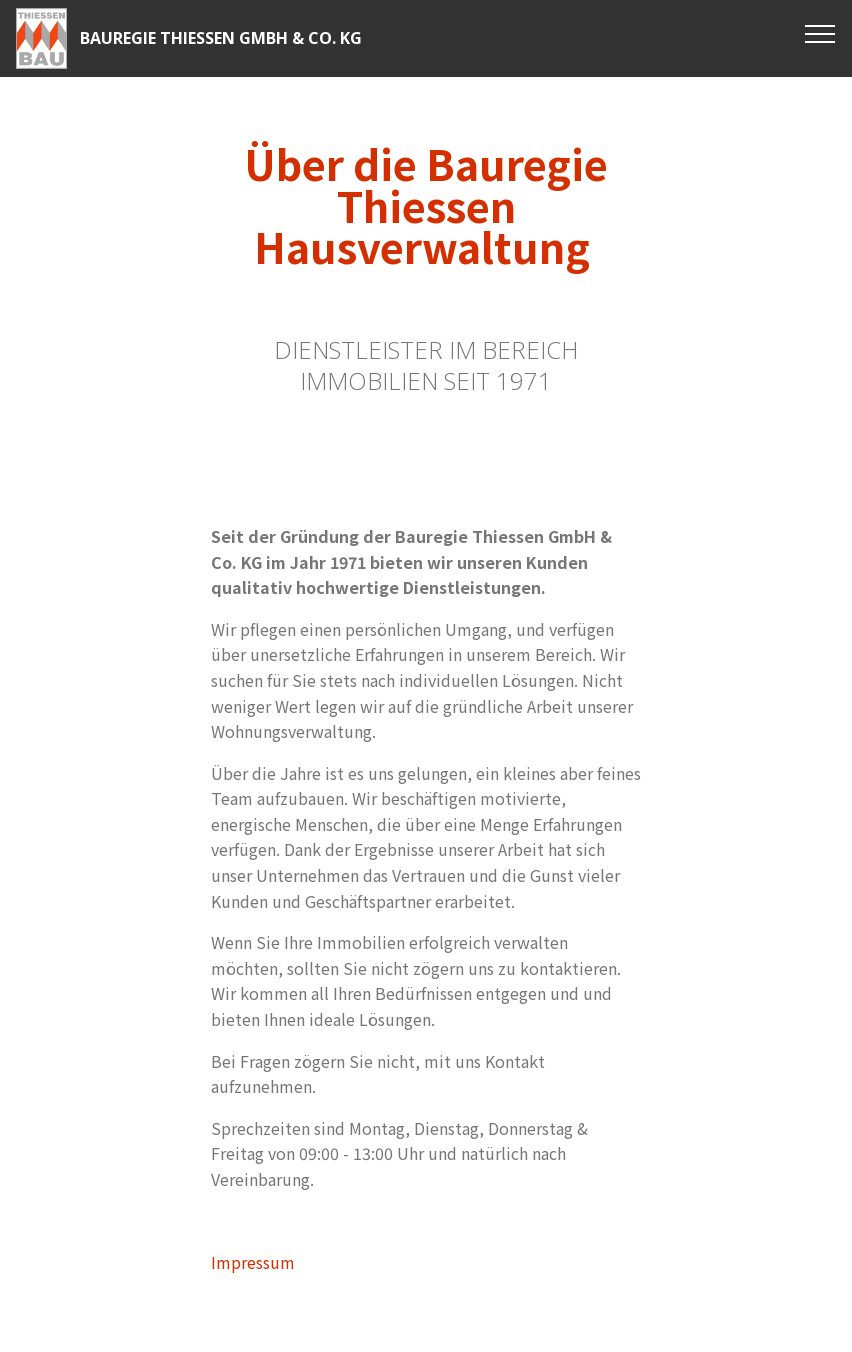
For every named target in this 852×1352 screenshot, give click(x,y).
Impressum (253, 1262)
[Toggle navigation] (820, 33)
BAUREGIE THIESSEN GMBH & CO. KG (221, 38)
